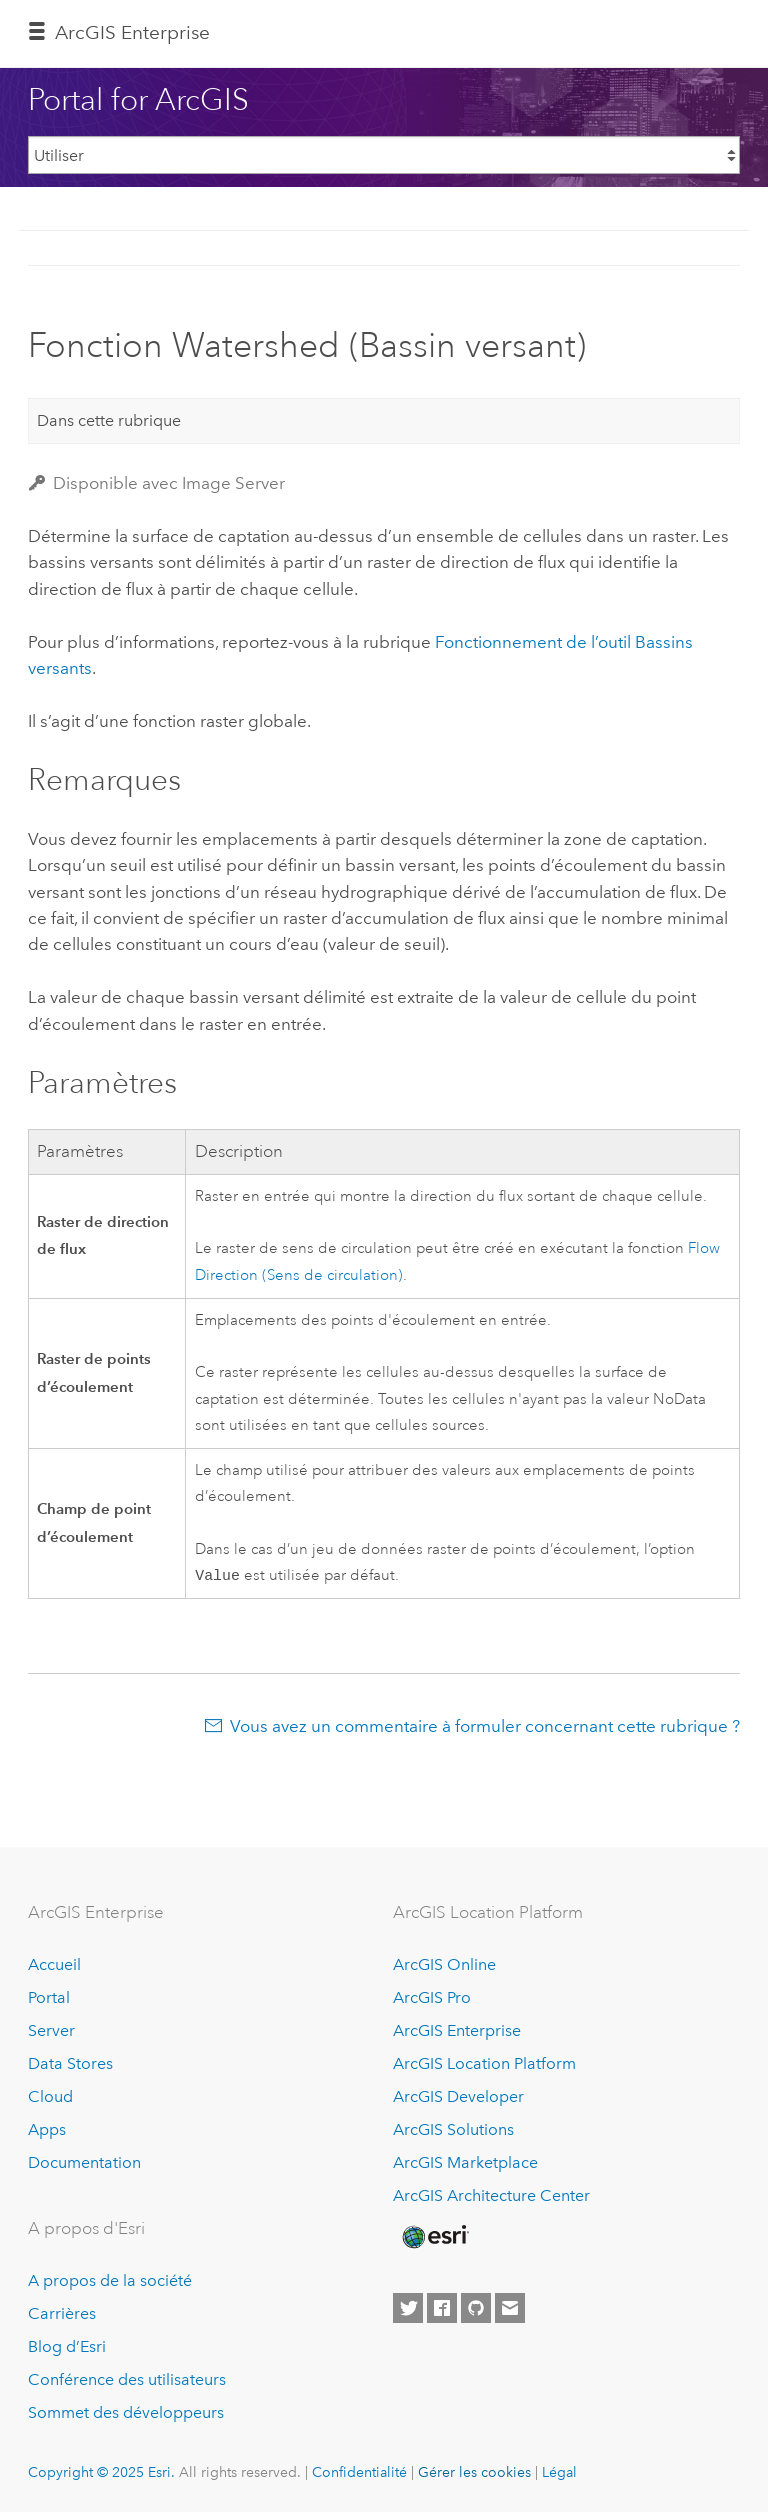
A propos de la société (110, 2280)
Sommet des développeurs (126, 2412)
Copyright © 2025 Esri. (101, 2472)
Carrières (62, 2313)
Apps (47, 2129)
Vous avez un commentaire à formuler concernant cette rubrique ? (485, 1728)
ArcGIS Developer (458, 2096)
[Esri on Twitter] (408, 2308)
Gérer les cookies (474, 2472)
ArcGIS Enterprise (132, 32)
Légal (559, 2472)
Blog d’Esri (67, 2346)
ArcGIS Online (444, 1964)
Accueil (54, 1964)
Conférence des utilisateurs (127, 2379)
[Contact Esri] (510, 2308)
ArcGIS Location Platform (484, 2063)
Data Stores (70, 2063)
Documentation (84, 2162)
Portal (49, 1997)
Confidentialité (359, 2472)
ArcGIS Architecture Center (491, 2195)
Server (51, 2030)
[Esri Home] (434, 2237)
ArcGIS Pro (432, 1997)
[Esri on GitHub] (476, 2308)
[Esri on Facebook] (442, 2308)
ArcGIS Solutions (453, 2129)
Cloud (50, 2096)
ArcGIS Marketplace (465, 2162)
